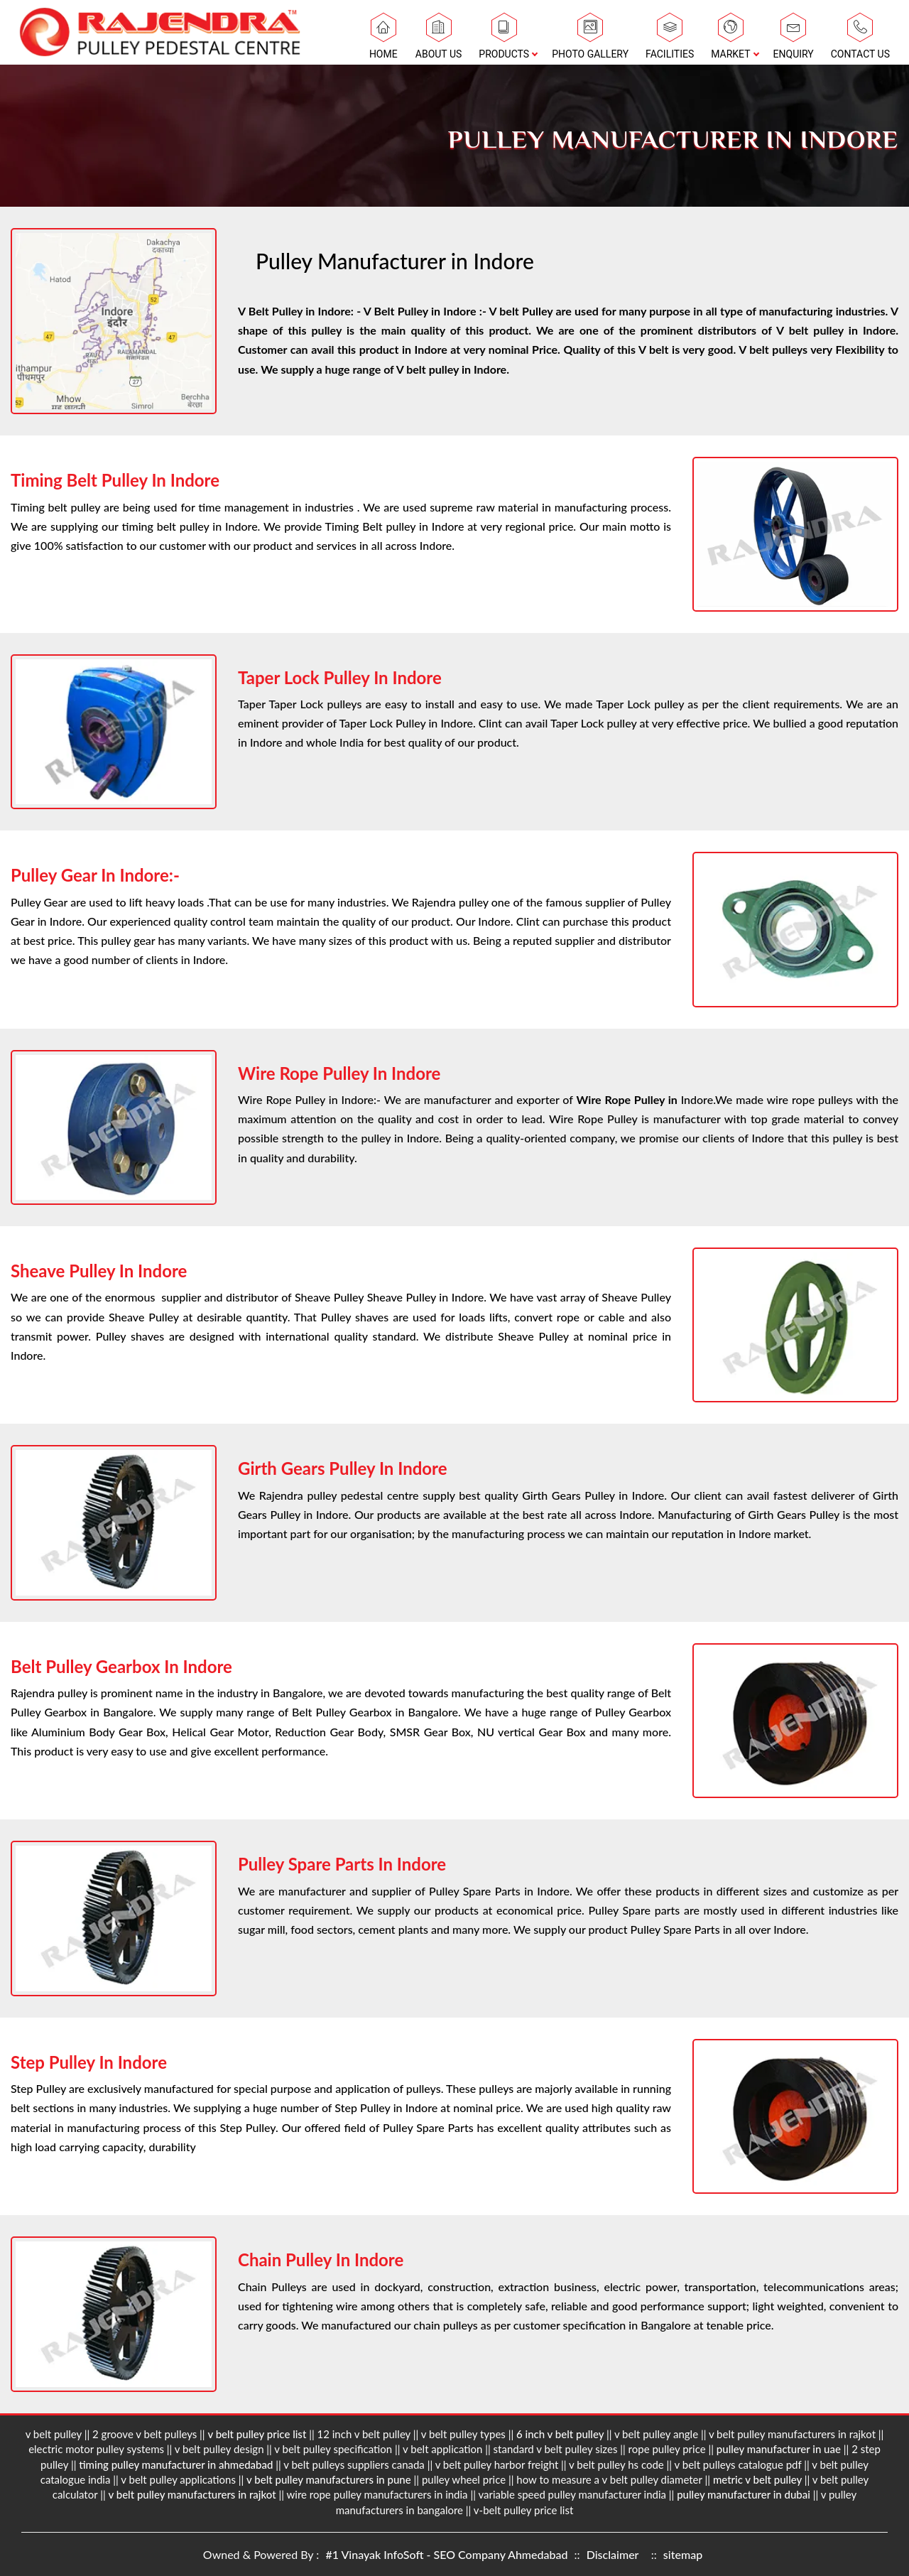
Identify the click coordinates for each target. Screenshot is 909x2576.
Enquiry (793, 40)
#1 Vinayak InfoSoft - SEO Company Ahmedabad (447, 2554)
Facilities (670, 40)
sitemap (682, 2554)
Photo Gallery (590, 40)
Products (504, 40)
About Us (438, 40)
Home (383, 40)
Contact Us (860, 40)
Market (730, 40)
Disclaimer (613, 2554)
